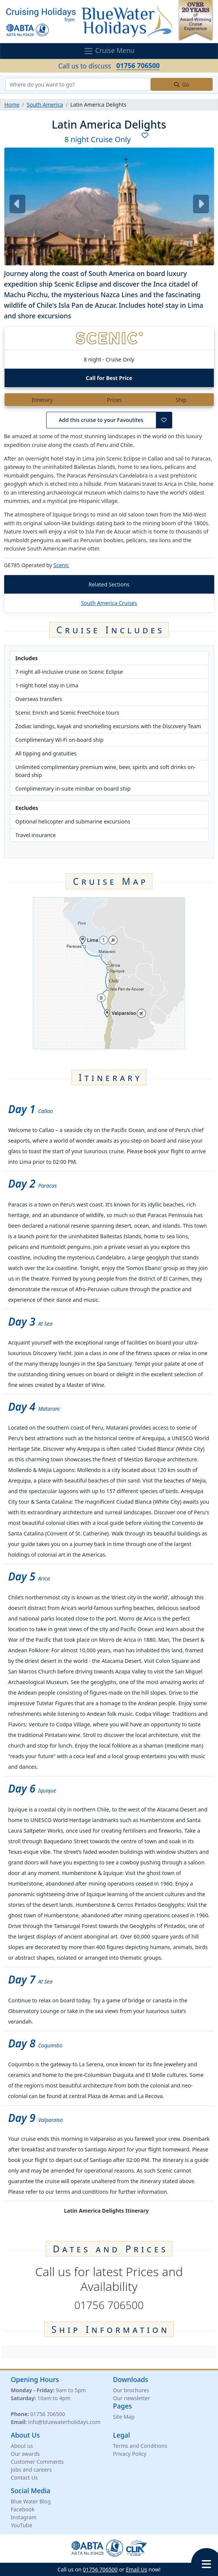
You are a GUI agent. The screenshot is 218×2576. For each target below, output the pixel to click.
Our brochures (131, 2390)
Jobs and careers (31, 2469)
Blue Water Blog (31, 2501)
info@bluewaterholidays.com (64, 2422)
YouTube (22, 2525)
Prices (114, 399)
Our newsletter (131, 2398)
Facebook (23, 2509)
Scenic (61, 565)
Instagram (24, 2517)
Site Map (124, 2416)
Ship (181, 399)
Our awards (25, 2453)
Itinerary (42, 399)
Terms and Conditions (140, 2445)
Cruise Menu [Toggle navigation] (109, 51)
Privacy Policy (129, 2453)
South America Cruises (109, 602)
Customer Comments (37, 2461)
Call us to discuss (109, 65)
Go (181, 84)
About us (22, 2445)
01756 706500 (47, 2414)
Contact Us (24, 2477)
